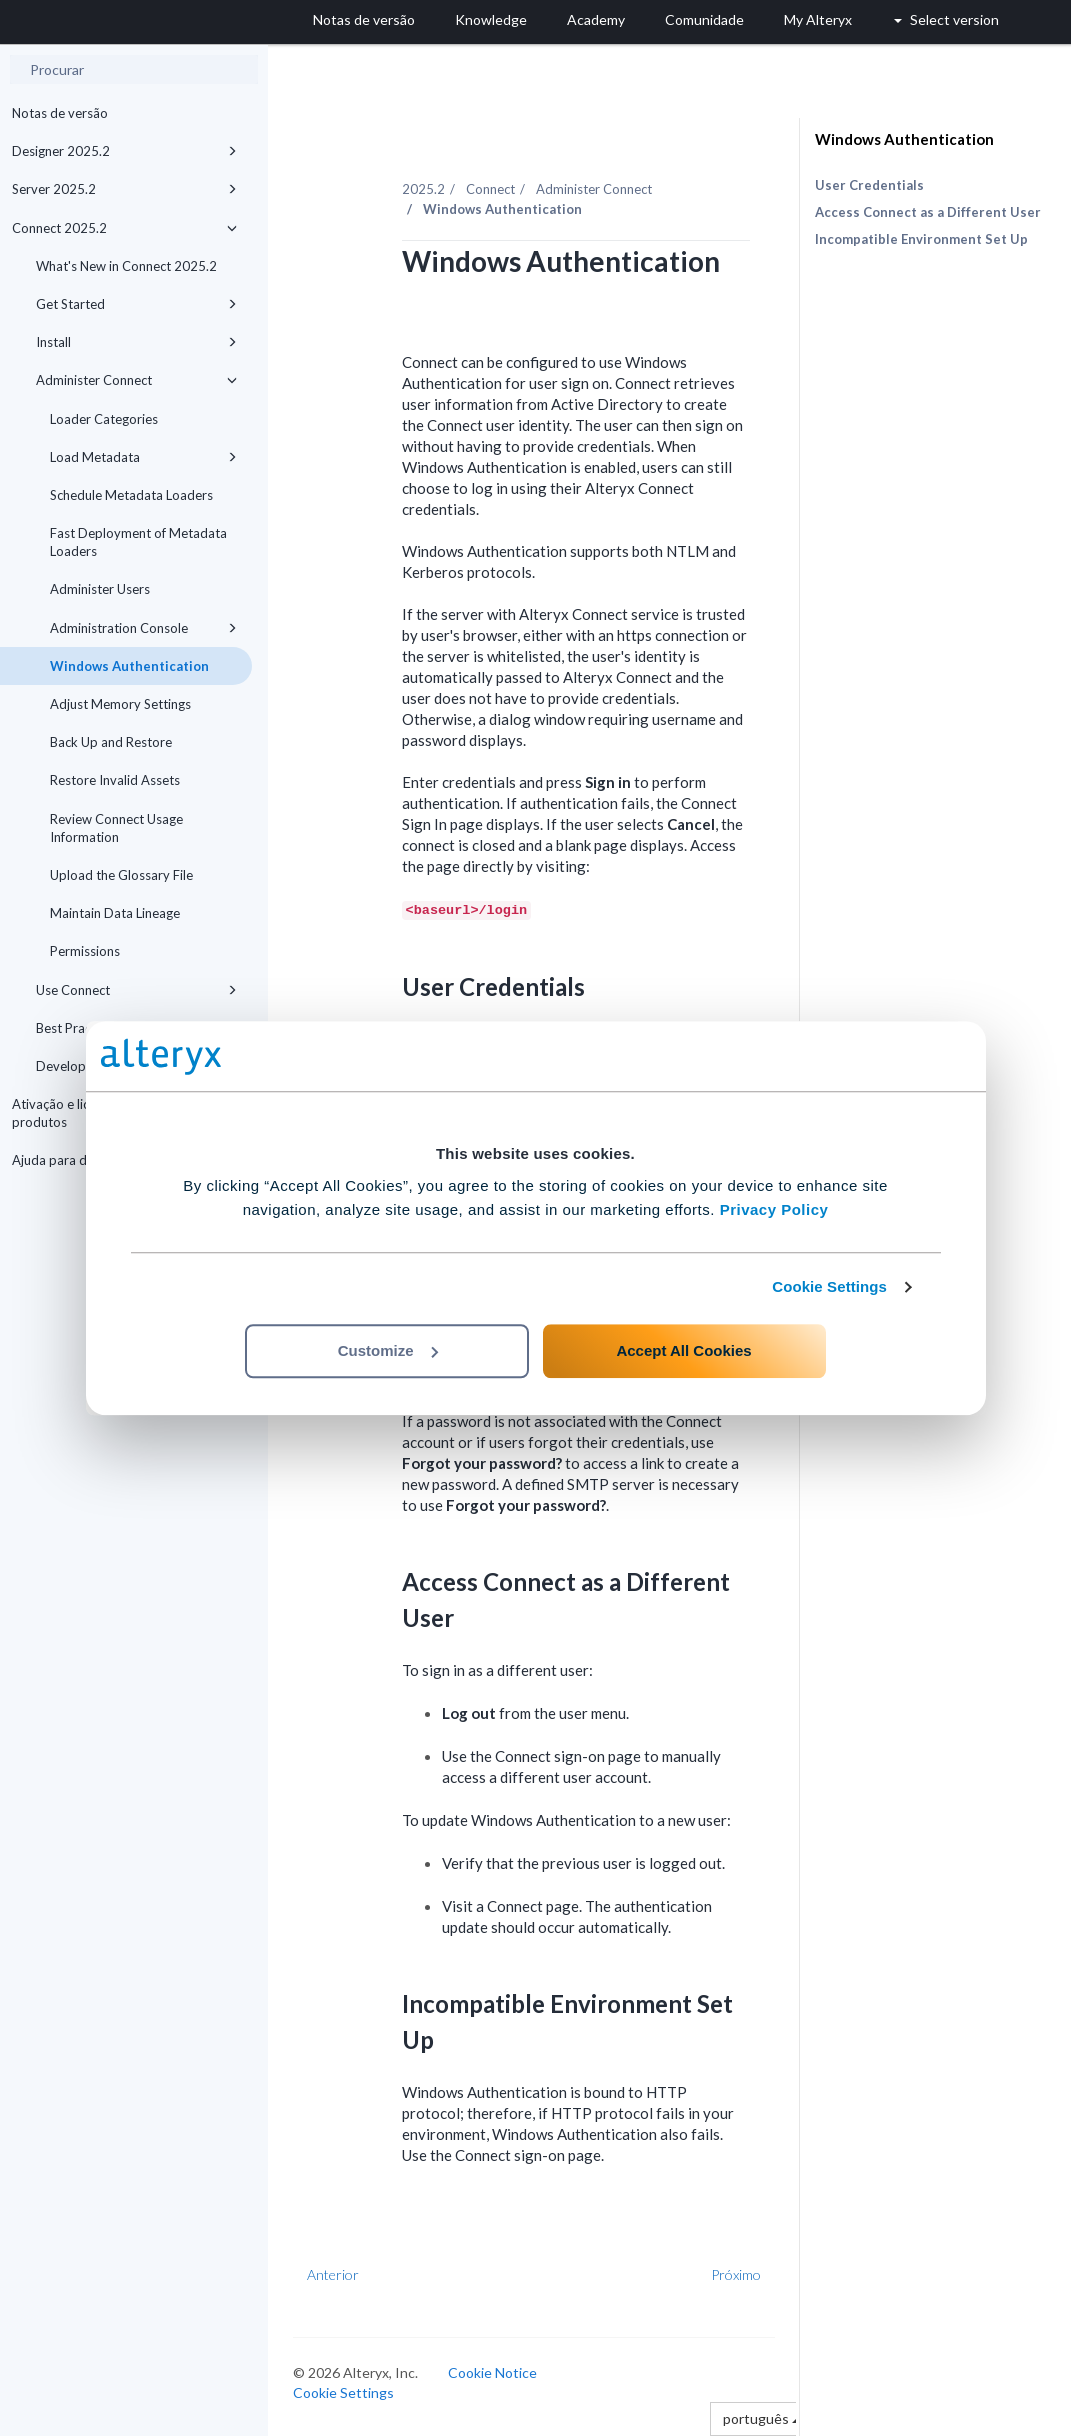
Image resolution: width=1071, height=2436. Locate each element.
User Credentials (869, 185)
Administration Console (143, 628)
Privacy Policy (774, 1209)
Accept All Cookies (683, 1350)
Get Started (136, 304)
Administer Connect (136, 380)
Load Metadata (143, 457)
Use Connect (136, 990)
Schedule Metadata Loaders (131, 495)
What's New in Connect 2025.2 (126, 266)
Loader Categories (104, 419)
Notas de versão (60, 113)
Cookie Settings (829, 1286)
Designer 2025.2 (124, 151)
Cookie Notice (492, 2372)
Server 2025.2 (124, 189)
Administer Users (100, 589)
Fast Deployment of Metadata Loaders (138, 542)
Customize (388, 1350)
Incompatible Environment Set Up (921, 239)
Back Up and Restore (111, 742)
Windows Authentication (129, 666)
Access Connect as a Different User (928, 212)
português (761, 2418)
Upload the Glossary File (121, 875)
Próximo (736, 2274)
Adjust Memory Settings (120, 704)
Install (136, 342)
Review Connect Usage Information (116, 828)
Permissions (85, 951)
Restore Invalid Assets (115, 780)
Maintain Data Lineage (115, 913)
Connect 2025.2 (124, 228)
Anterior (333, 2274)
